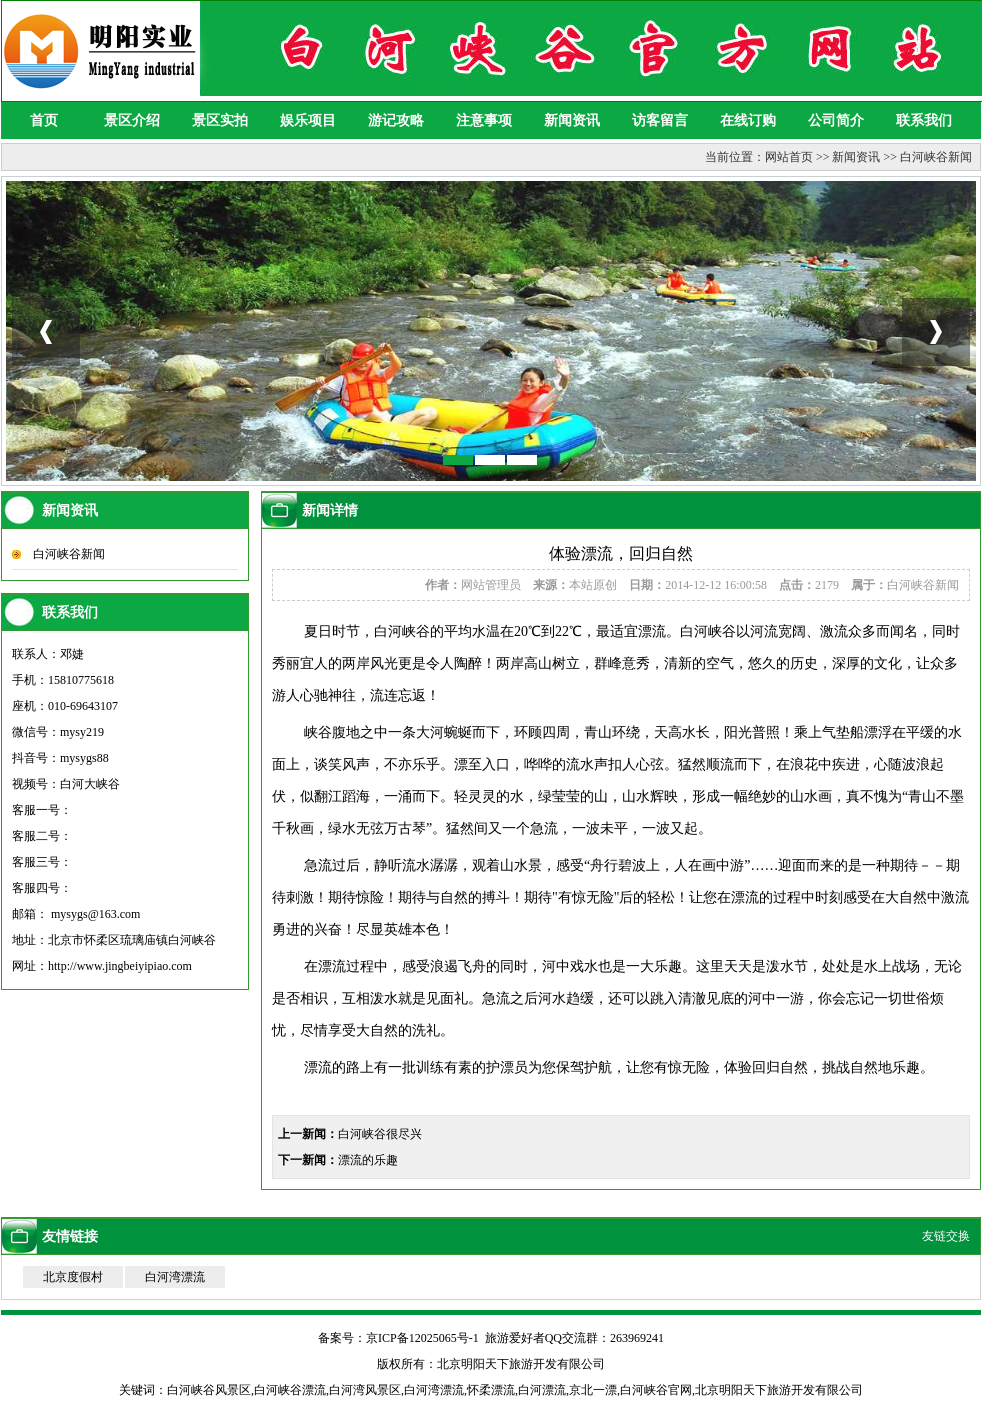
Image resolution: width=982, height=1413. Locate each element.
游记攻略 (396, 120)
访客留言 (660, 120)
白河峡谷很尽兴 (380, 1134)
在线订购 (748, 120)
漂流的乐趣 (368, 1160)
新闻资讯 (572, 120)
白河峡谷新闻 (936, 157)
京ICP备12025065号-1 (422, 1338)
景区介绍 (132, 120)
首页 (44, 120)
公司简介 (836, 120)
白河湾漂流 (175, 1277)
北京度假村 (73, 1277)
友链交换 (946, 1236)
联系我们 (924, 120)
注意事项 (484, 120)
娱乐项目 (308, 120)
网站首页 (789, 157)
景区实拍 (220, 120)
